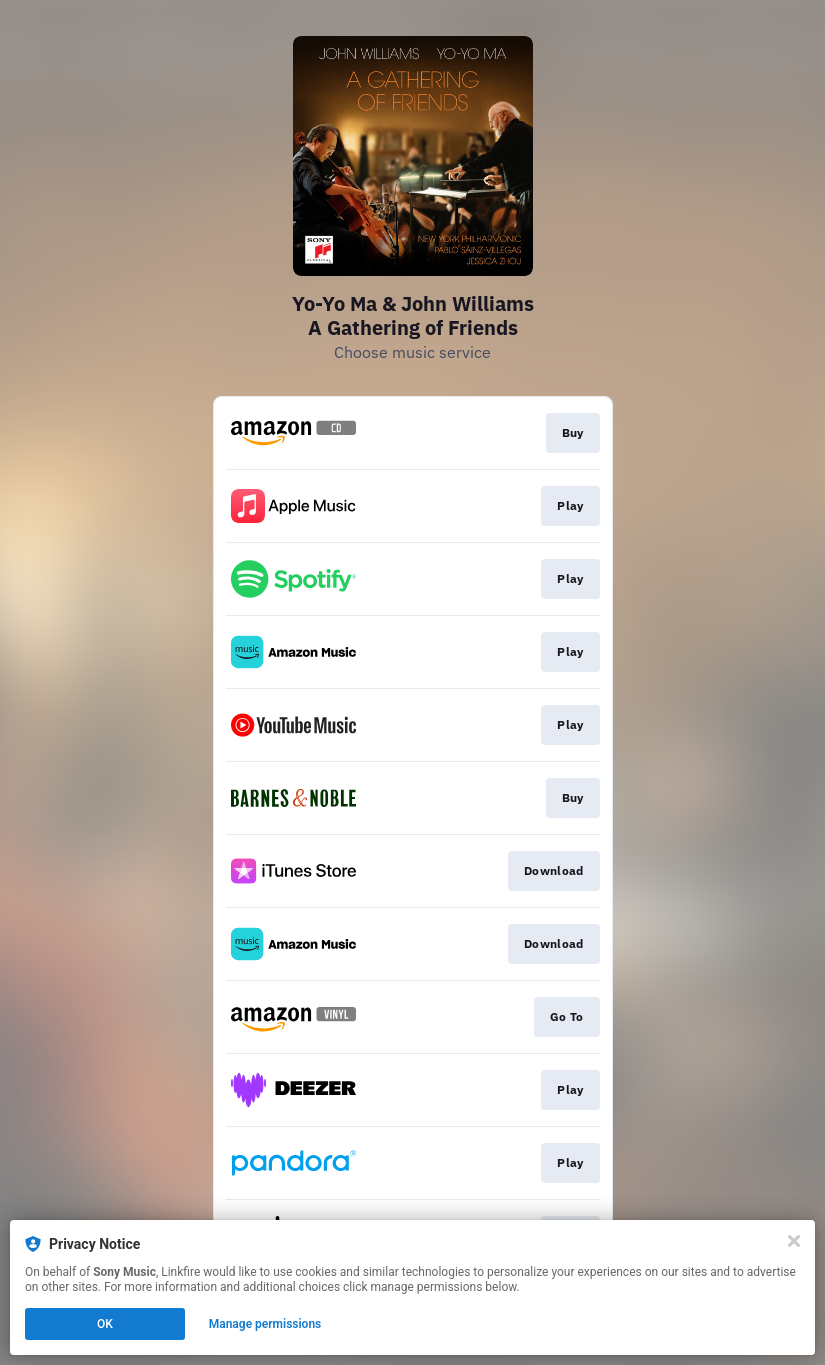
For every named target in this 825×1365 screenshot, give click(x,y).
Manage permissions (265, 1324)
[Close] (794, 1241)
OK (105, 1324)
